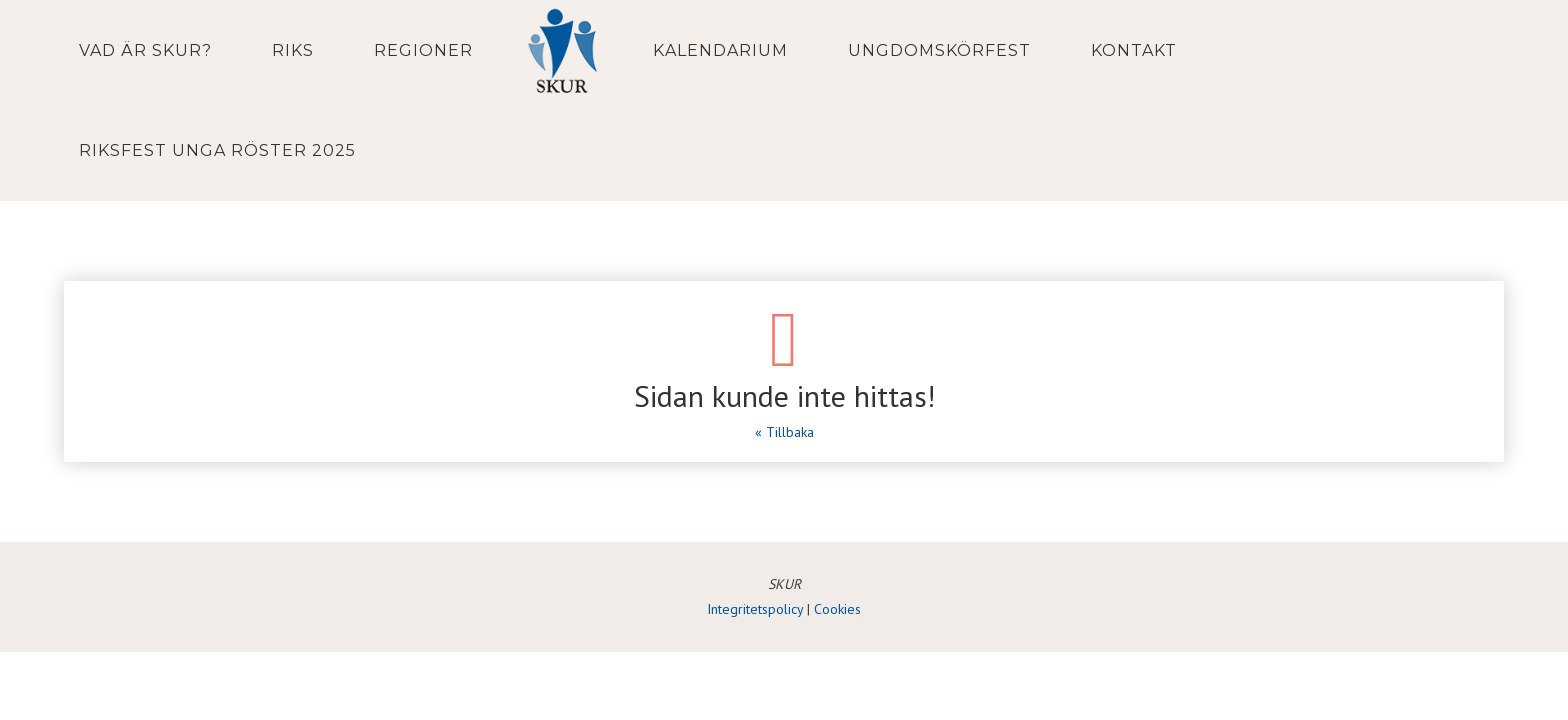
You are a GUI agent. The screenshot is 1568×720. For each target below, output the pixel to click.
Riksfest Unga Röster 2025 (217, 150)
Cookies (837, 609)
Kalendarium (720, 50)
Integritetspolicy (755, 609)
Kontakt (1134, 50)
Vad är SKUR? (145, 50)
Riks (293, 50)
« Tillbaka (784, 432)
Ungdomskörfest (939, 50)
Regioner (423, 50)
